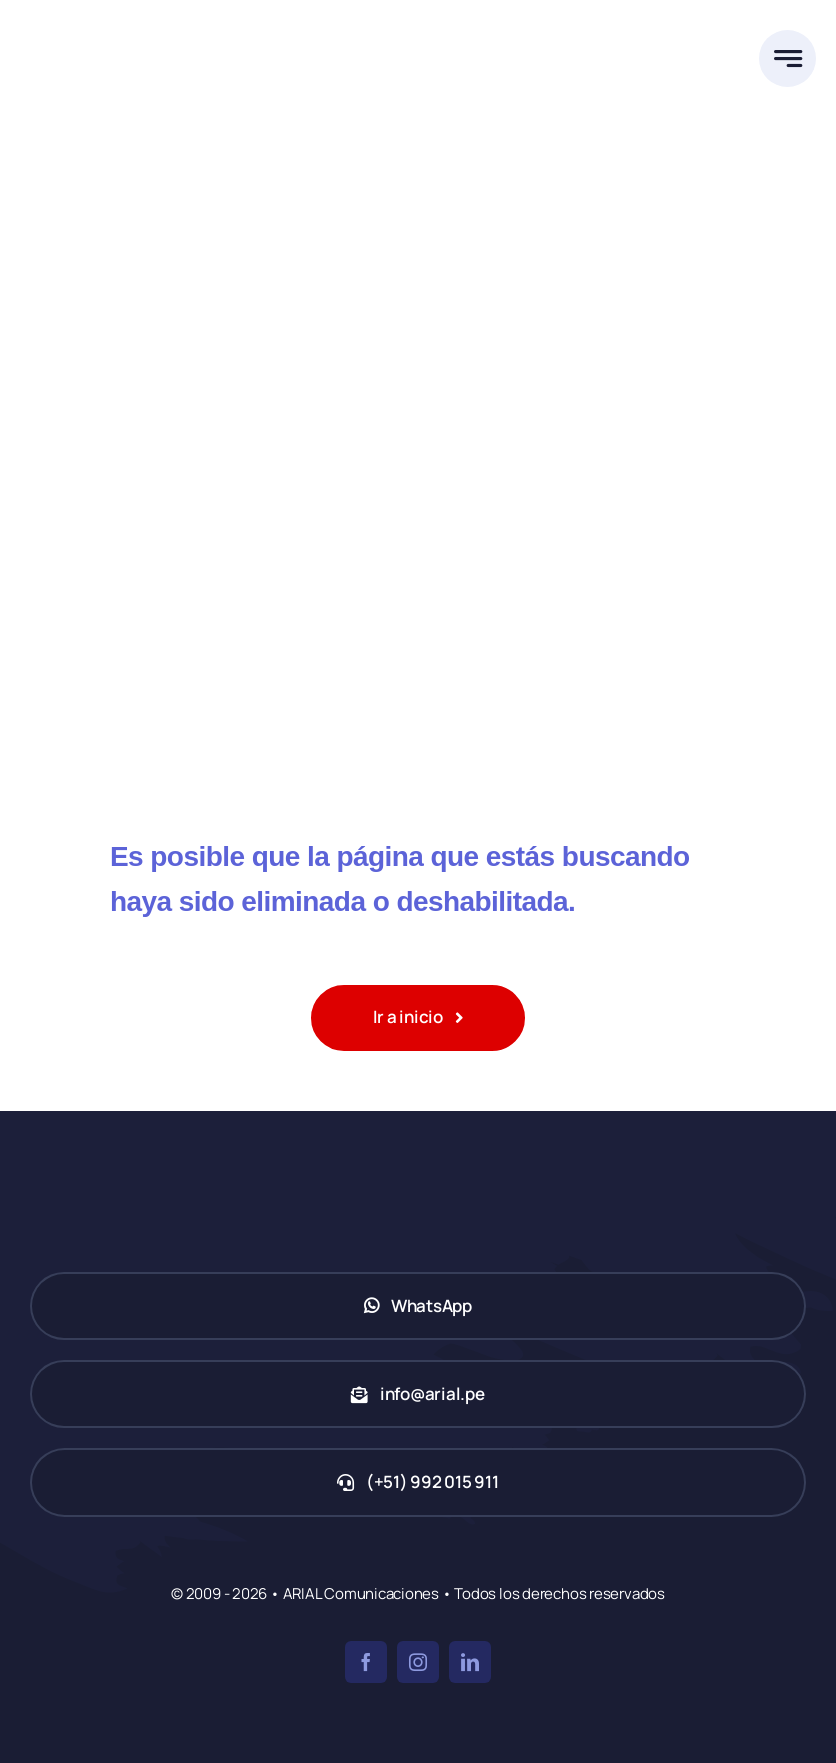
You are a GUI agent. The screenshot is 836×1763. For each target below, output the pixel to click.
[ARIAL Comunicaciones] (125, 18)
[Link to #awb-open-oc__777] (787, 58)
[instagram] (418, 1662)
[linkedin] (470, 1662)
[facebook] (366, 1662)
